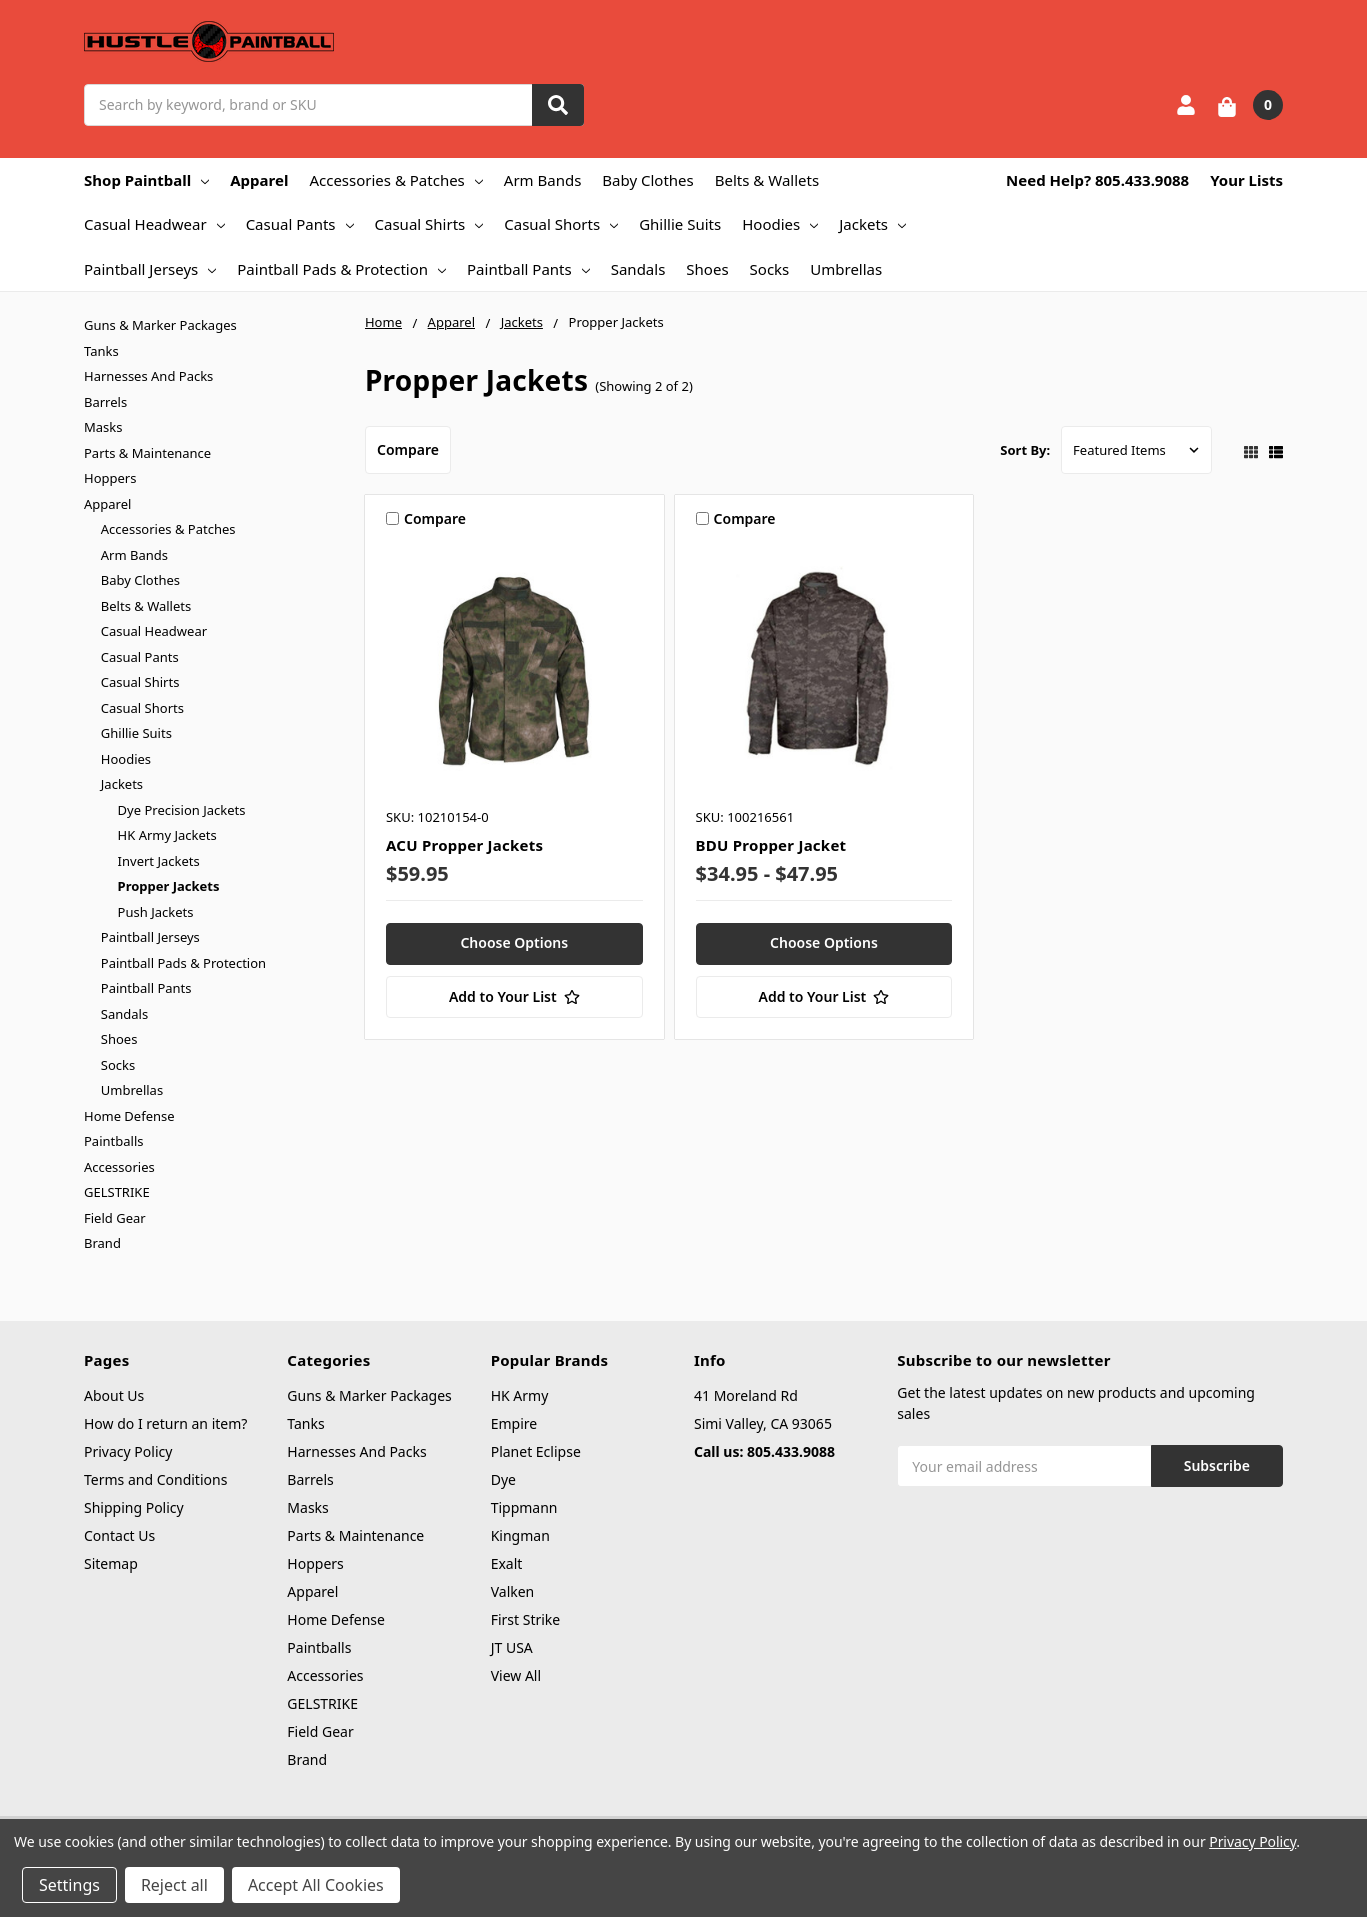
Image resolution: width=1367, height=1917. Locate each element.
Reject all (174, 1885)
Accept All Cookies (316, 1885)
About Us (114, 1395)
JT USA (512, 1647)
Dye (503, 1479)
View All (516, 1675)
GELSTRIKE (117, 1192)
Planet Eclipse (536, 1451)
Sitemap (111, 1563)
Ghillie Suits (680, 224)
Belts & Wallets (767, 180)
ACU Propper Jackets (464, 845)
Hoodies (780, 224)
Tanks (101, 351)
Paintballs (113, 1141)
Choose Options (514, 942)
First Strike (526, 1619)
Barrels (105, 402)
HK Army (520, 1395)
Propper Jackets (169, 886)
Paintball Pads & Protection (341, 269)
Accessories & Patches (395, 180)
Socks (770, 269)
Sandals (638, 269)
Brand (102, 1243)
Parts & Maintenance (147, 453)
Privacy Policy (128, 1451)
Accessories (119, 1167)
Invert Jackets (159, 861)
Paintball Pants (528, 269)
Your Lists (1246, 180)
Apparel (259, 180)
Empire (514, 1423)
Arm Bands (543, 180)
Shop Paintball (146, 180)
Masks (103, 427)
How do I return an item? (165, 1423)
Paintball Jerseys (150, 269)
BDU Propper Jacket (771, 845)
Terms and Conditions (155, 1479)
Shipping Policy (134, 1507)
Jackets (872, 224)
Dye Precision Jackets (182, 810)
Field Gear (115, 1218)
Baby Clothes (647, 180)
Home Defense (129, 1116)
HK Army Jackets (167, 835)
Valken (513, 1591)
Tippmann (524, 1507)
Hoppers (110, 478)
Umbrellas (846, 269)
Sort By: (1025, 450)
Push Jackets (156, 912)
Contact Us (119, 1535)
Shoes (707, 269)
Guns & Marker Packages (160, 325)
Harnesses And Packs (148, 376)
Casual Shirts (429, 224)
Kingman (520, 1535)
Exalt (507, 1563)
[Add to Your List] (514, 997)
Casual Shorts (561, 224)
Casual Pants (300, 224)
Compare (408, 449)
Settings (69, 1885)
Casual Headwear (154, 224)
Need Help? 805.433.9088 (1097, 180)
